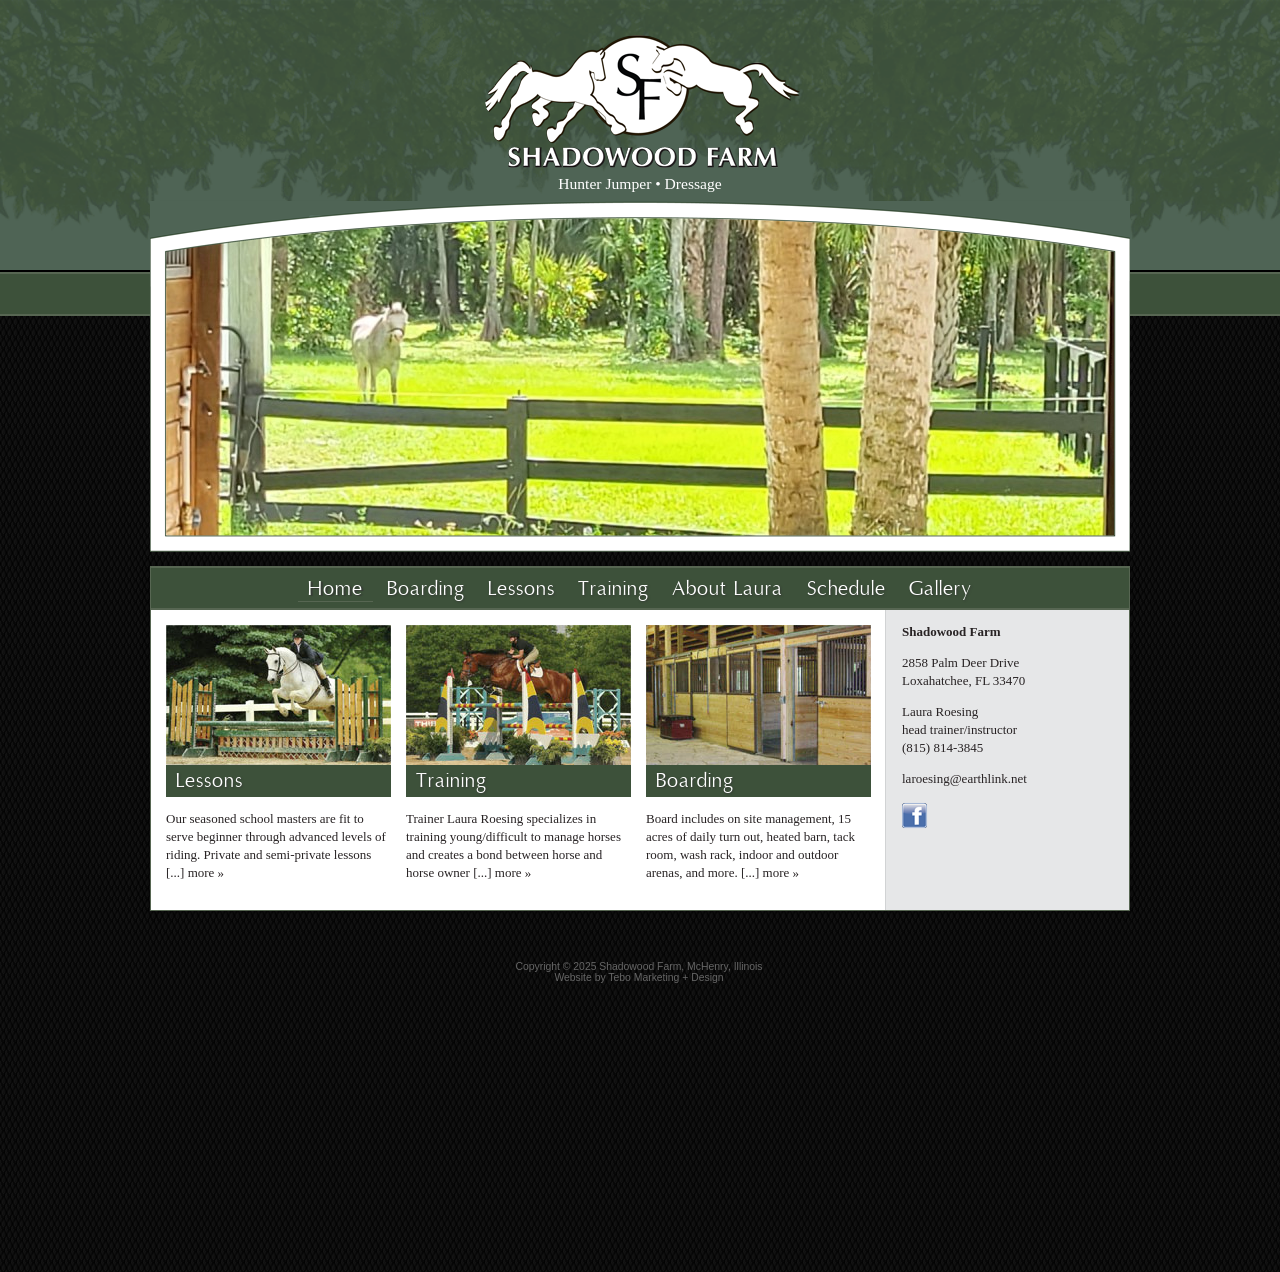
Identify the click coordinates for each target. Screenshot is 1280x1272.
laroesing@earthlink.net (964, 778)
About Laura (727, 589)
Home (335, 589)
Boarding (426, 589)
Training (613, 589)
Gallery (940, 589)
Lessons (521, 589)
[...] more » (195, 872)
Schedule (846, 589)
